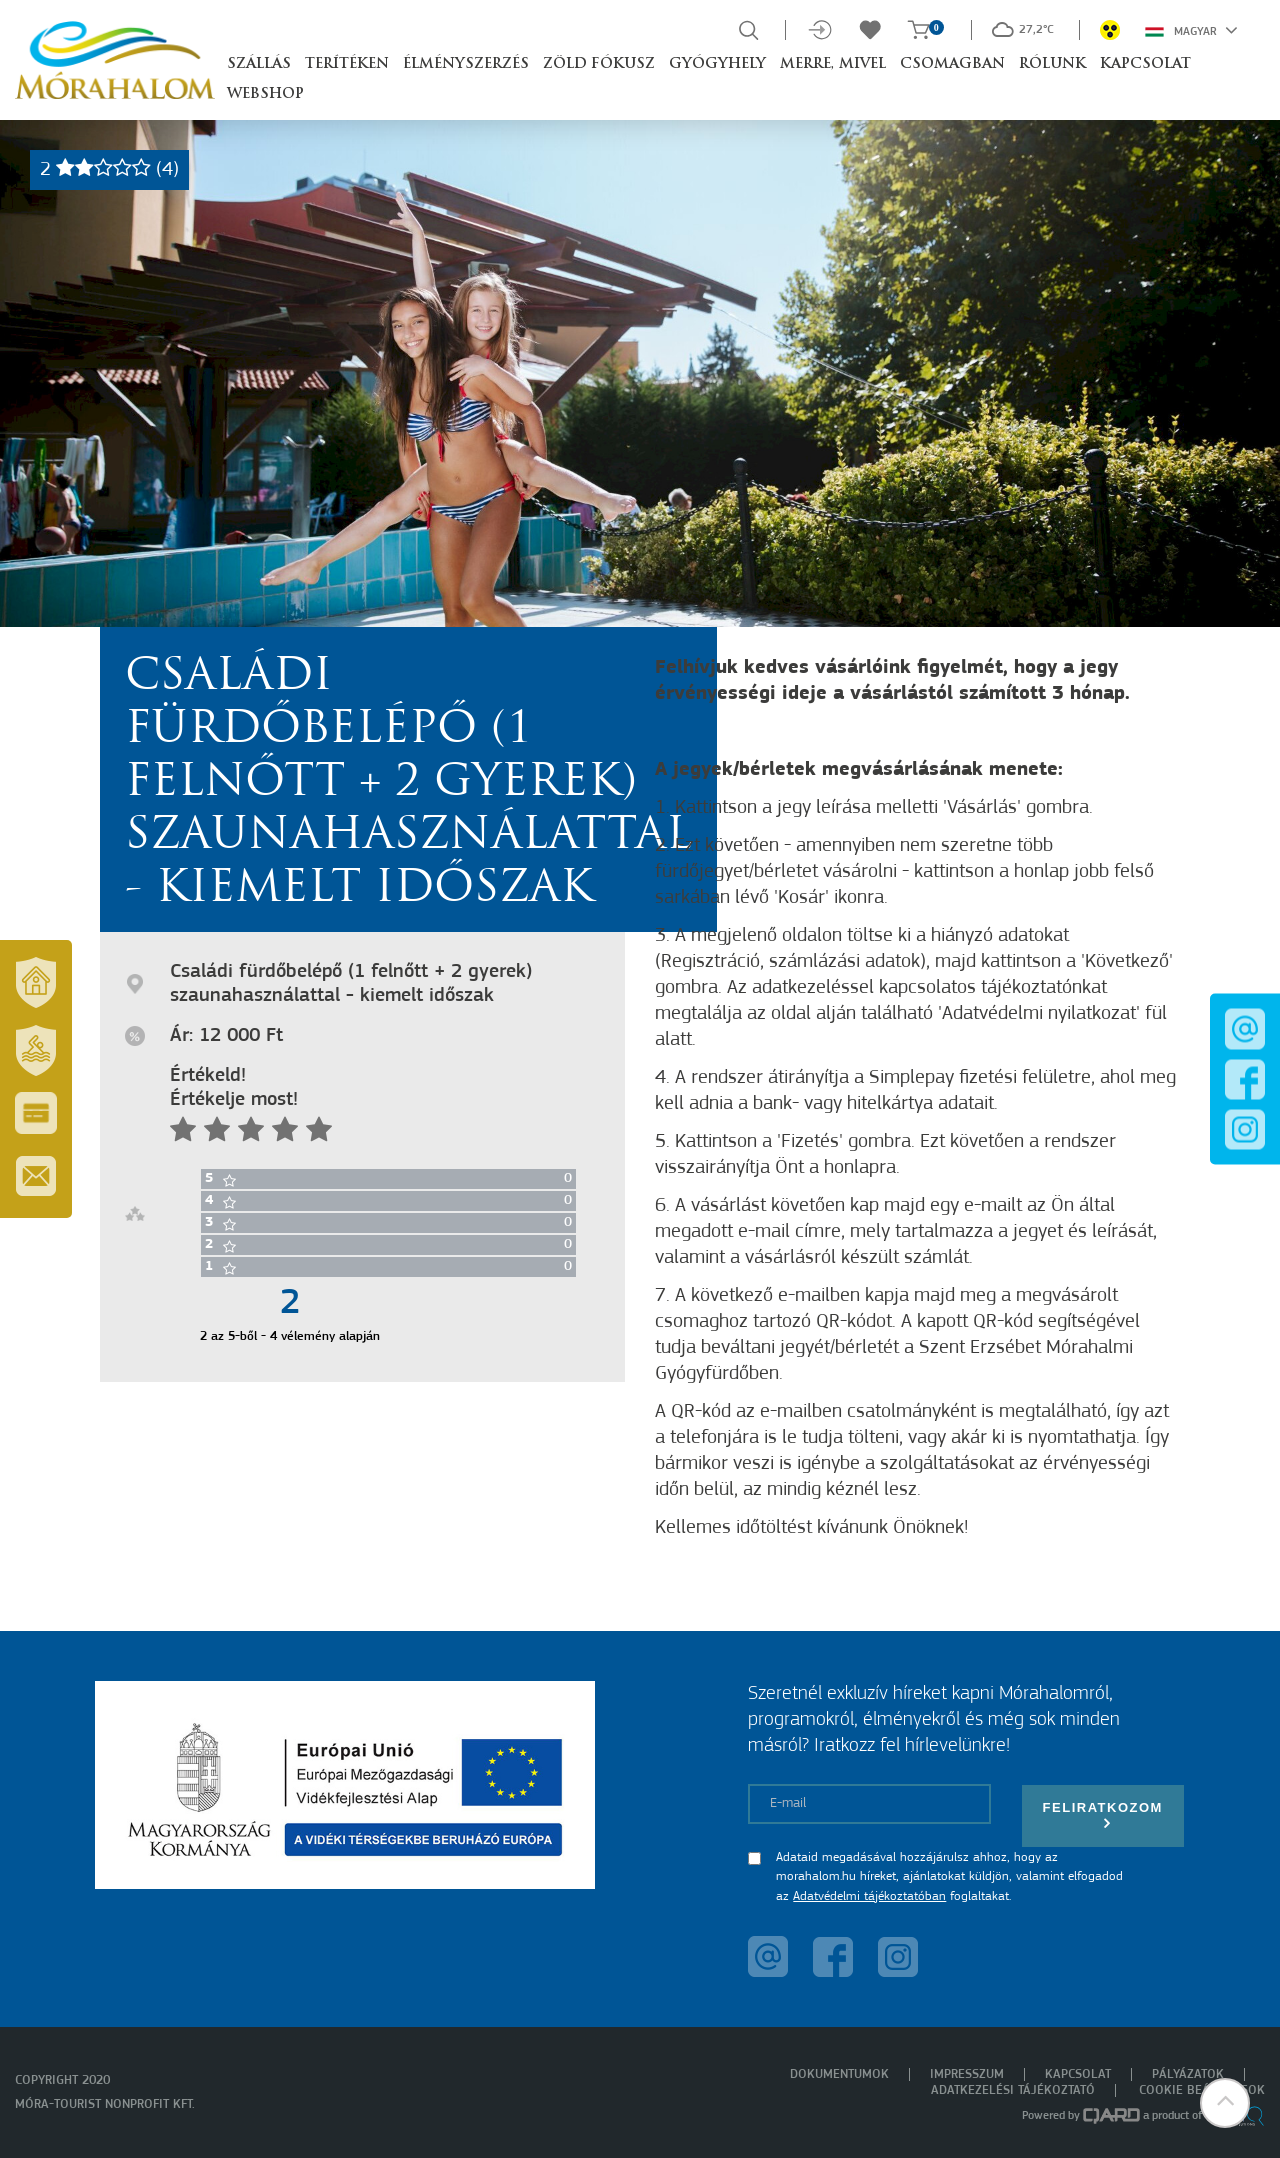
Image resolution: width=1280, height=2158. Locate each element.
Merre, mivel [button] (833, 64)
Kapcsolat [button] (1145, 64)
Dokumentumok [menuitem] (839, 2074)
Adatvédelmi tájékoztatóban (869, 1896)
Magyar (1191, 30)
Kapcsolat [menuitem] (1078, 2074)
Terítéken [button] (347, 64)
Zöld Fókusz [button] (599, 64)
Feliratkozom (1103, 1815)
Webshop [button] (265, 94)
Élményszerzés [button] (466, 64)
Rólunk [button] (1052, 64)
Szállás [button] (259, 64)
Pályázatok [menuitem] (1188, 2074)
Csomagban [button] (952, 64)
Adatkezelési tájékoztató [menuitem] (1013, 2090)
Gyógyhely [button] (717, 64)
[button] (1225, 2103)
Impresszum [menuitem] (967, 2074)
